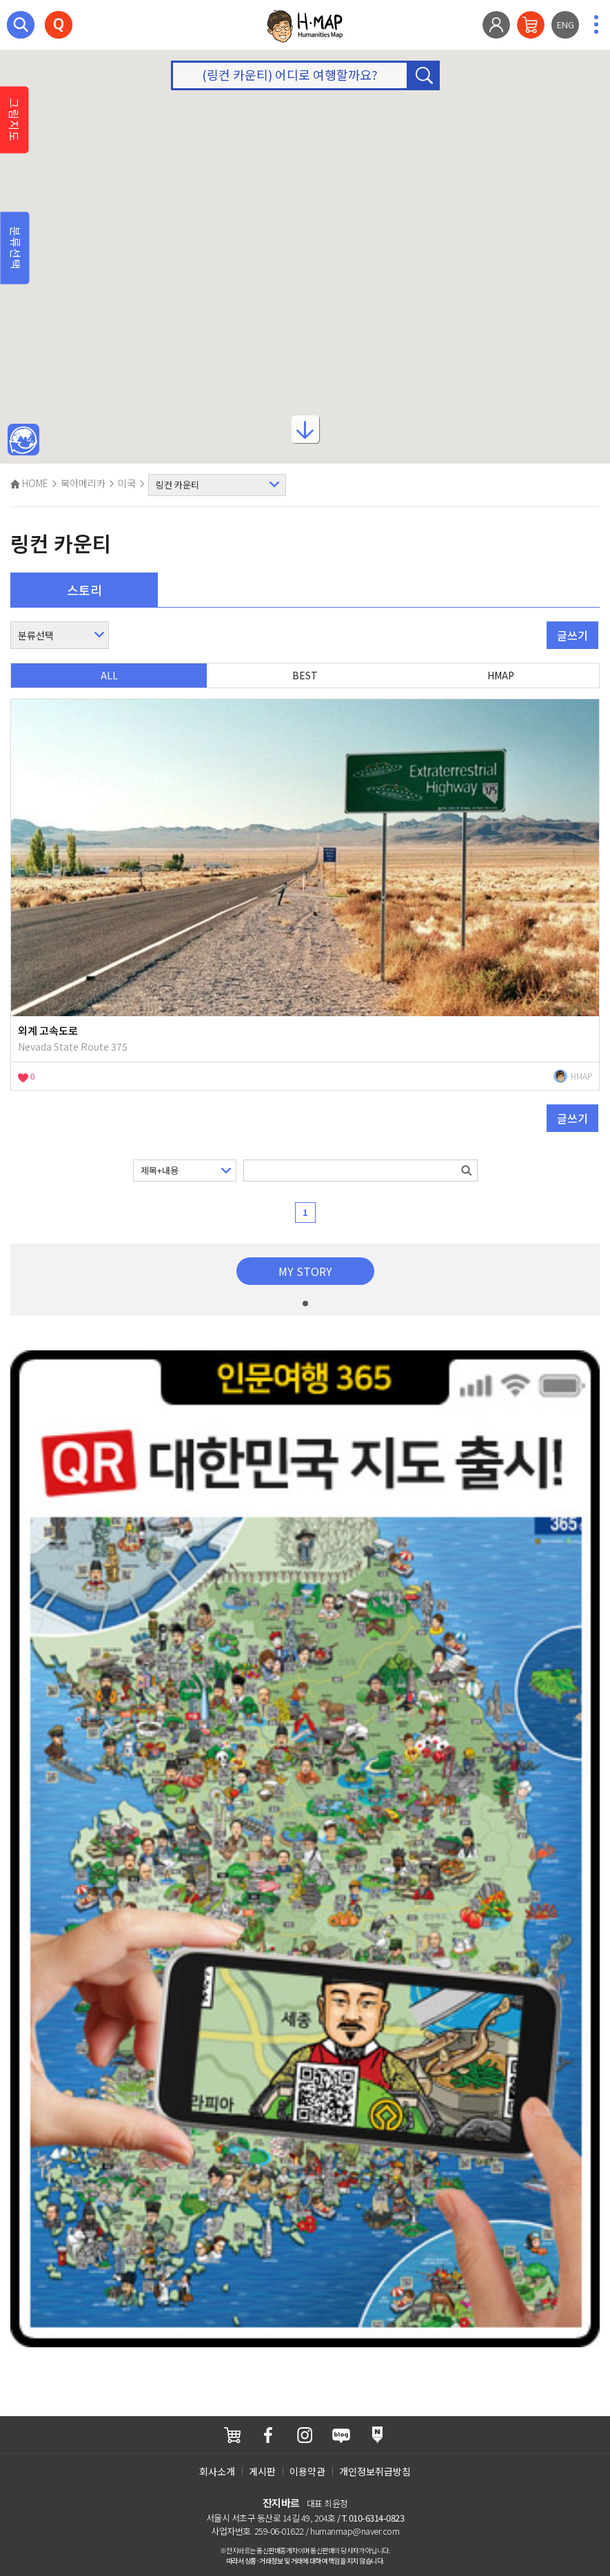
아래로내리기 (305, 435)
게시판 (262, 2471)
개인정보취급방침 (375, 2471)
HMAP (500, 675)
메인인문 (23, 440)
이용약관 (307, 2471)
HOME (29, 483)
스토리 (84, 590)
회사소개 (217, 2471)
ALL (109, 675)
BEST (305, 675)
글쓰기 (572, 635)
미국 (127, 483)
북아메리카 (83, 483)
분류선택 (16, 248)
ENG (565, 24)
